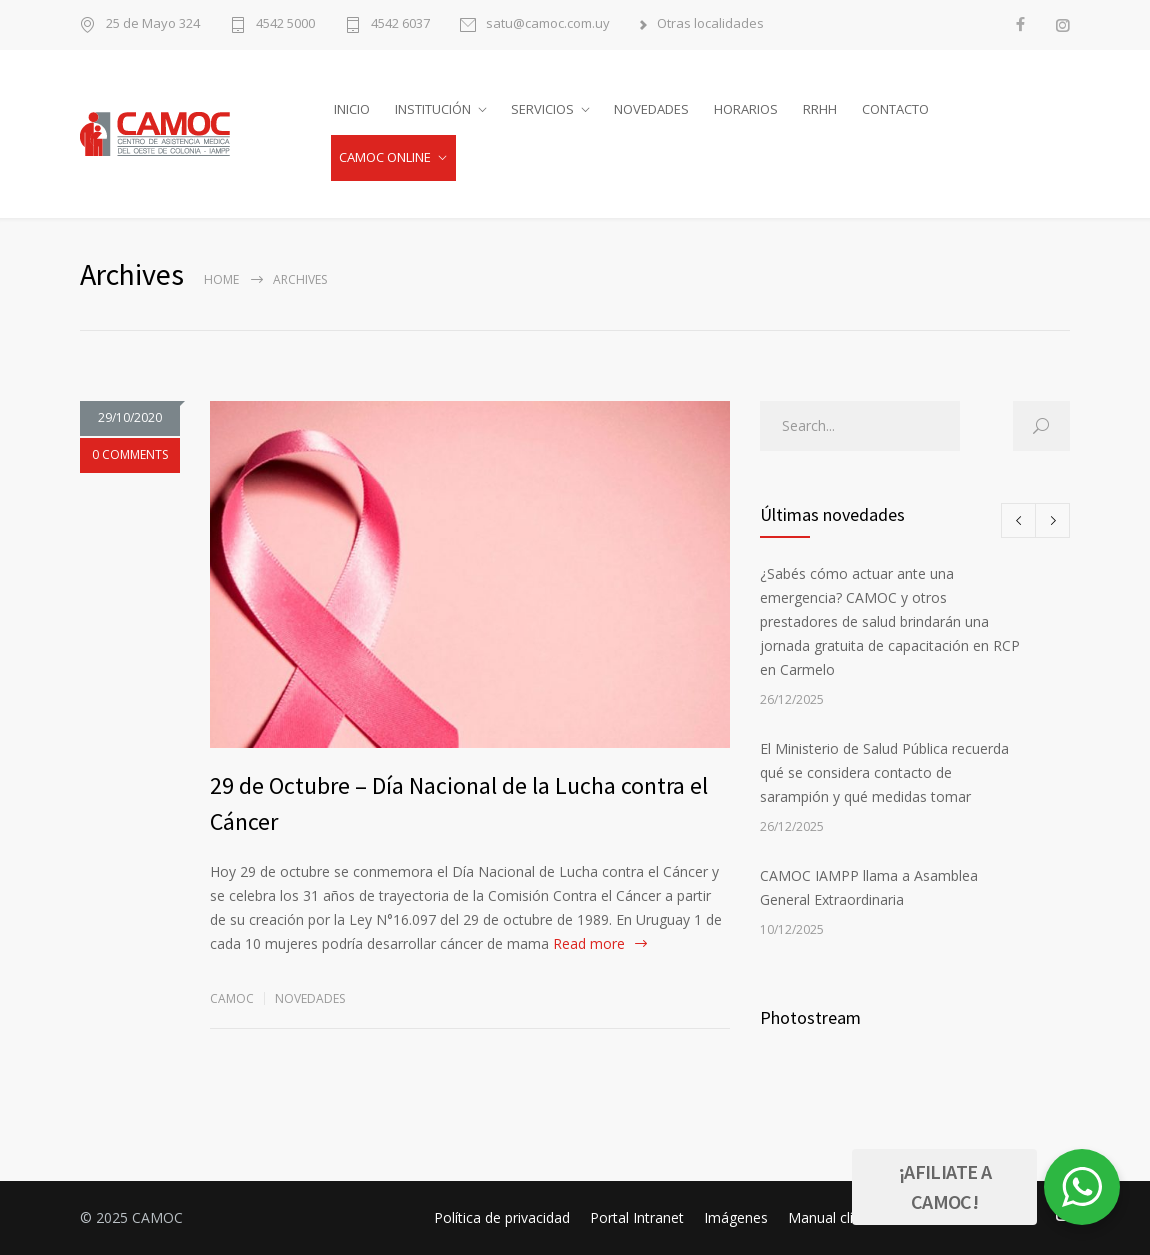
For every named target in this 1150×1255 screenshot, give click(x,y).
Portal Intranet (637, 1217)
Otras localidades (710, 24)
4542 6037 (400, 24)
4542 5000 (285, 24)
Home (221, 279)
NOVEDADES (651, 109)
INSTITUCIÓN (433, 109)
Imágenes (736, 1217)
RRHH (820, 109)
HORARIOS (746, 109)
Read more (589, 943)
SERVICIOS (542, 109)
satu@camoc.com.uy (548, 24)
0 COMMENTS (130, 454)
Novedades (310, 998)
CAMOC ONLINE (385, 157)
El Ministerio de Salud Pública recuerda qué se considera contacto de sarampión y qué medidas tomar (884, 772)
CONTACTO (895, 109)
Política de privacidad (502, 1217)
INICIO (352, 109)
